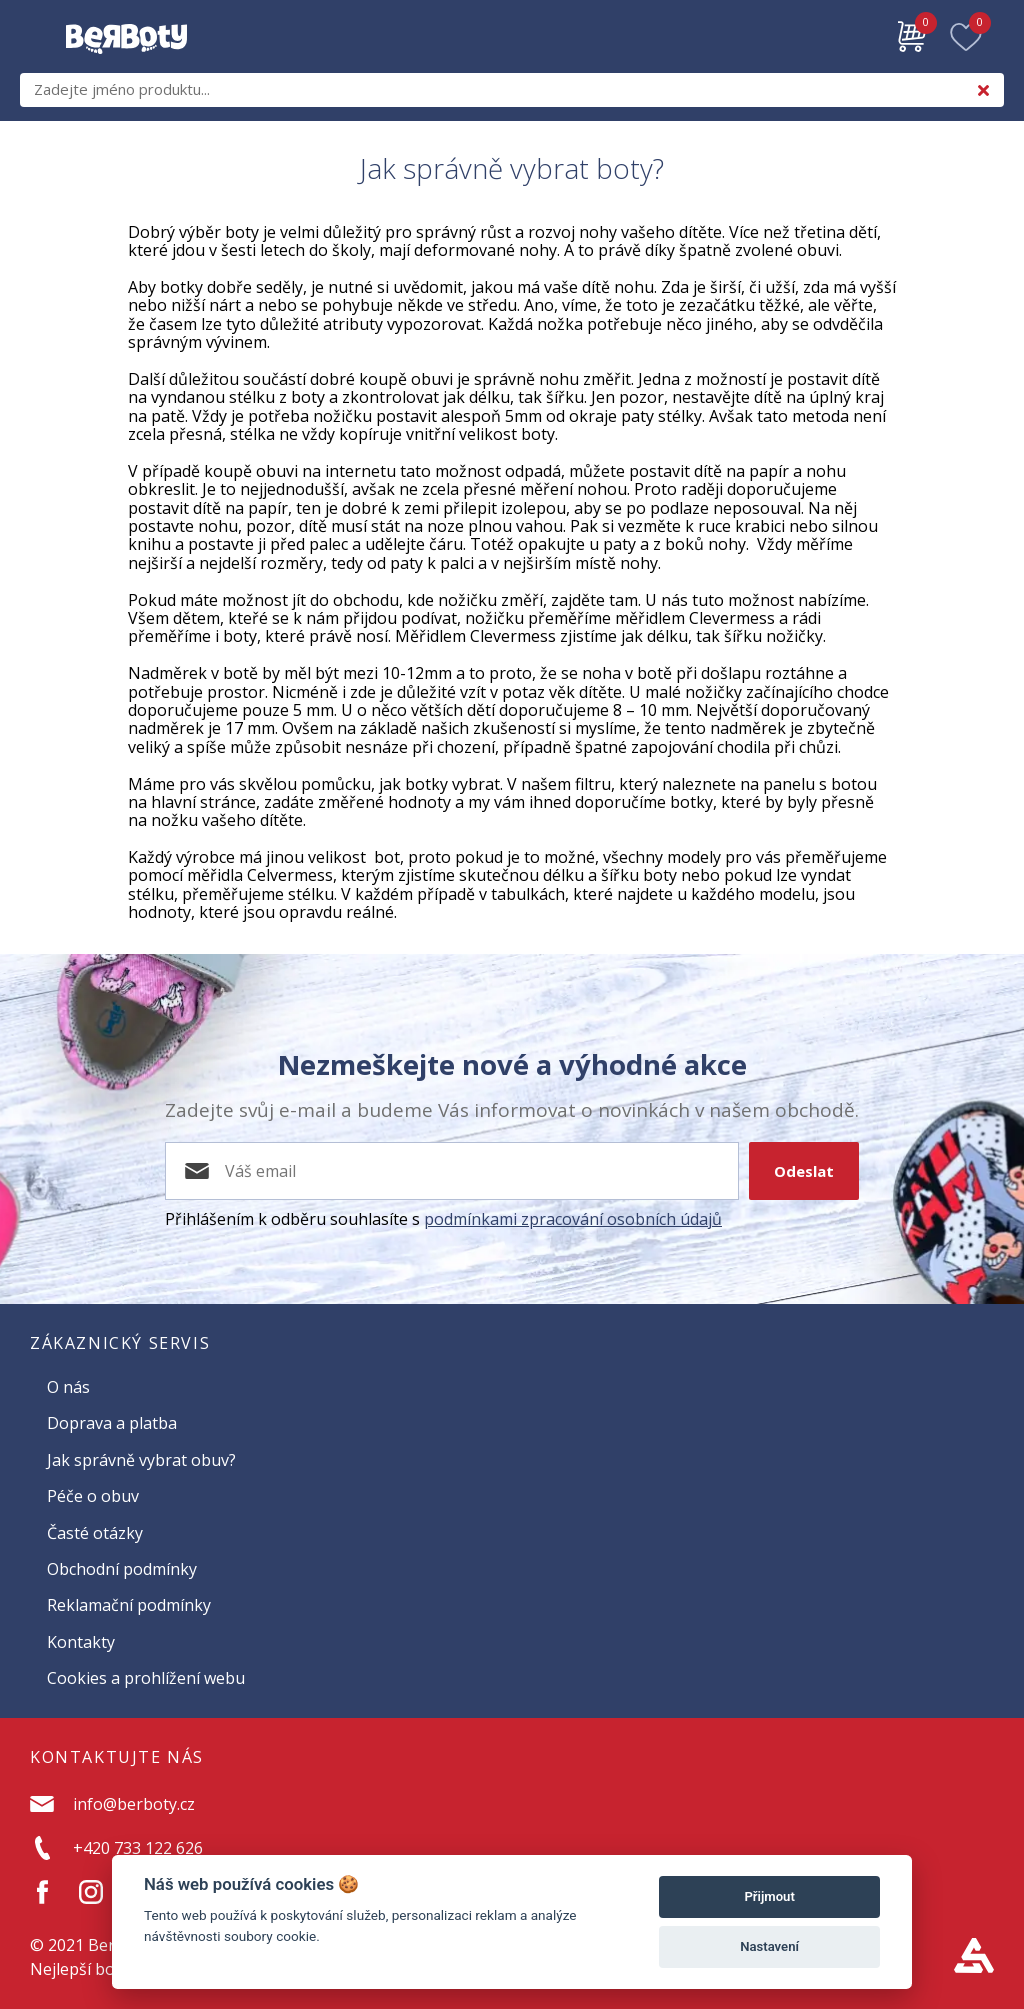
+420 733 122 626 (138, 1848)
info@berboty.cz (134, 1804)
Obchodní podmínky (122, 1569)
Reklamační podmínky (129, 1605)
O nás (68, 1387)
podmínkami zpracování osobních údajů (573, 1219)
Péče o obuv (93, 1496)
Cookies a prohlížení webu (146, 1678)
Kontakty (81, 1642)
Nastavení (769, 1946)
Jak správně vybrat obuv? (141, 1460)
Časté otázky (95, 1533)
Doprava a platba (112, 1423)
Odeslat (804, 1171)
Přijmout (769, 1896)
